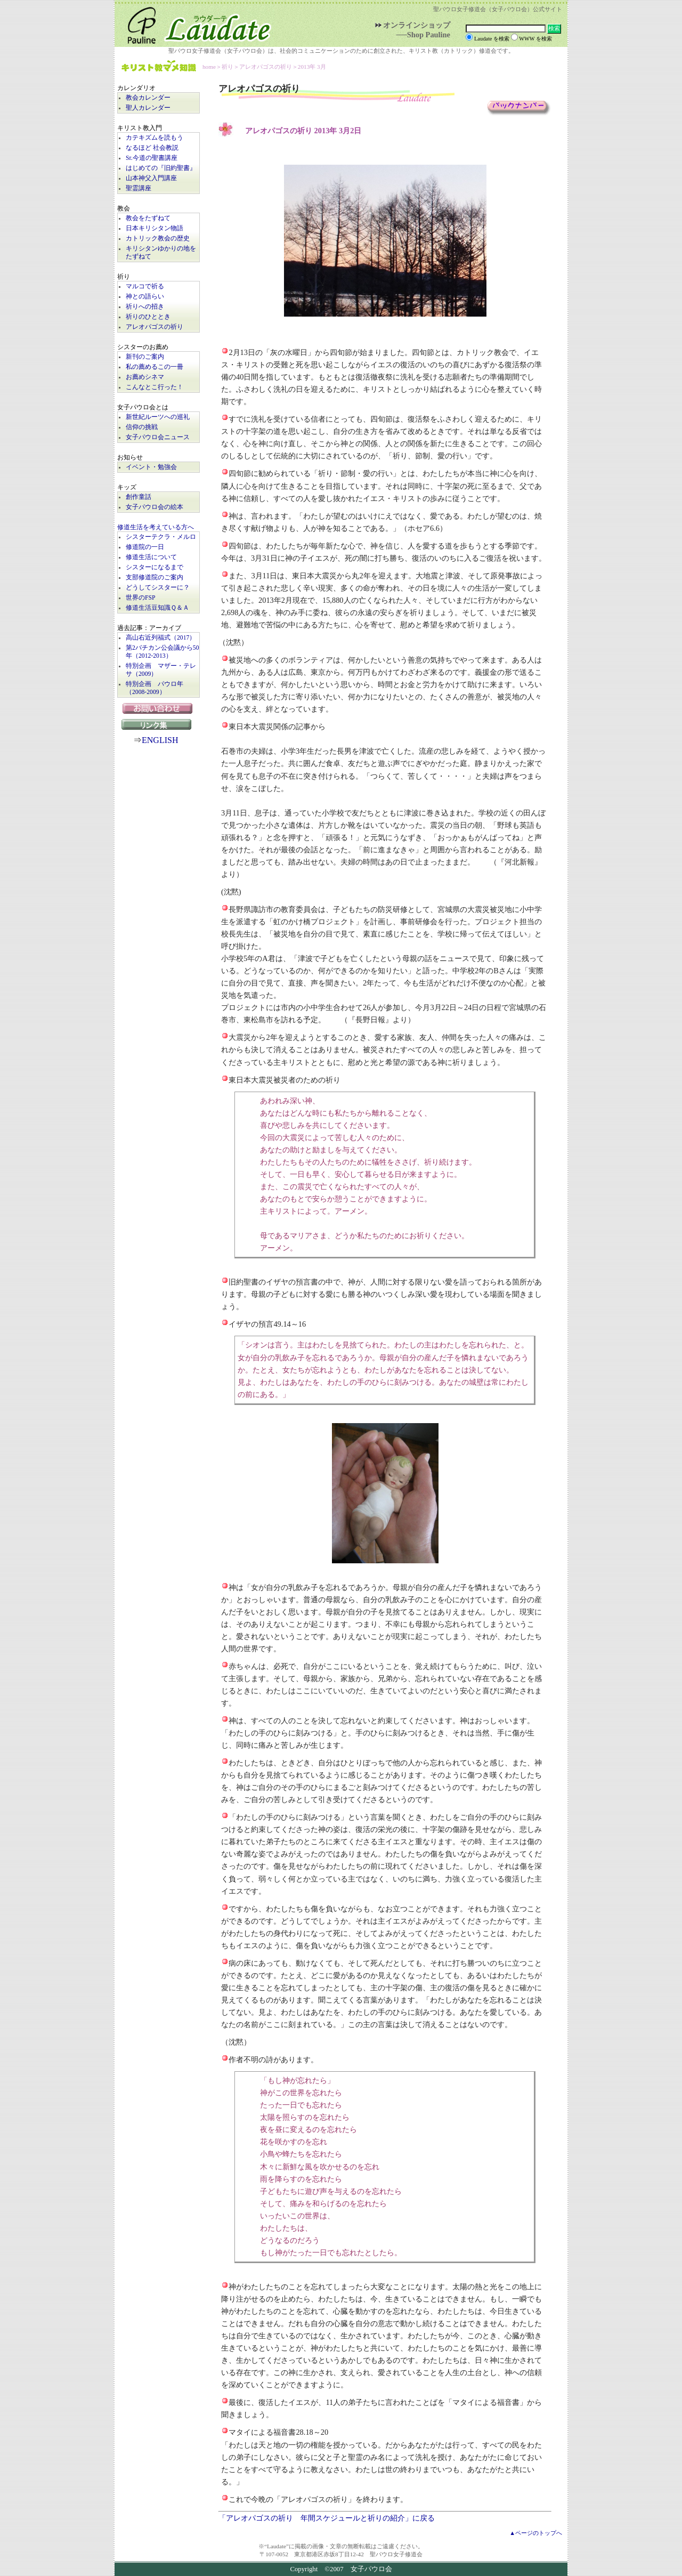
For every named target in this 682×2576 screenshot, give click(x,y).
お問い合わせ (158, 708)
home (209, 66)
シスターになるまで (154, 567)
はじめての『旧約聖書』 (161, 168)
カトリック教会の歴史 (158, 238)
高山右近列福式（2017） (161, 637)
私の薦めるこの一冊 (154, 367)
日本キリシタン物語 (154, 228)
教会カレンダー (148, 97)
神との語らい (145, 296)
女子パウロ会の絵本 (154, 507)
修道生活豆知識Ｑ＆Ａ (157, 607)
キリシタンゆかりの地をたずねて (161, 252)
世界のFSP (140, 597)
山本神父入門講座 (151, 178)
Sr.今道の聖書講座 (151, 158)
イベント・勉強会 (151, 467)
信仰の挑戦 (142, 427)
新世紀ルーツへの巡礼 (158, 417)
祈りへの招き (145, 306)
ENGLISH (160, 740)
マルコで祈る (145, 286)
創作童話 (138, 497)
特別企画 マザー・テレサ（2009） (161, 670)
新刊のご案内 (145, 356)
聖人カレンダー (148, 107)
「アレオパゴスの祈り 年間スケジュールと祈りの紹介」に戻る (326, 2518)
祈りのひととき (148, 316)
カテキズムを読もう (154, 137)
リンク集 (158, 724)
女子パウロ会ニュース (158, 437)
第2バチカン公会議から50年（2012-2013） (162, 651)
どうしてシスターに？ (158, 587)
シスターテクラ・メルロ (161, 537)
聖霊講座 (138, 188)
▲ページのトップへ (535, 2533)
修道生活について (151, 557)
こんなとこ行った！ (154, 387)
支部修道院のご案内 (154, 577)
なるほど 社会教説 (152, 147)
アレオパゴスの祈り (154, 327)
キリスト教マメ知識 (158, 67)
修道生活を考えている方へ (155, 527)
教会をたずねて (148, 218)
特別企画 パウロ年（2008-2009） (154, 688)
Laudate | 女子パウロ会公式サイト (194, 23)
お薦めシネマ (145, 377)
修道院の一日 (145, 547)
